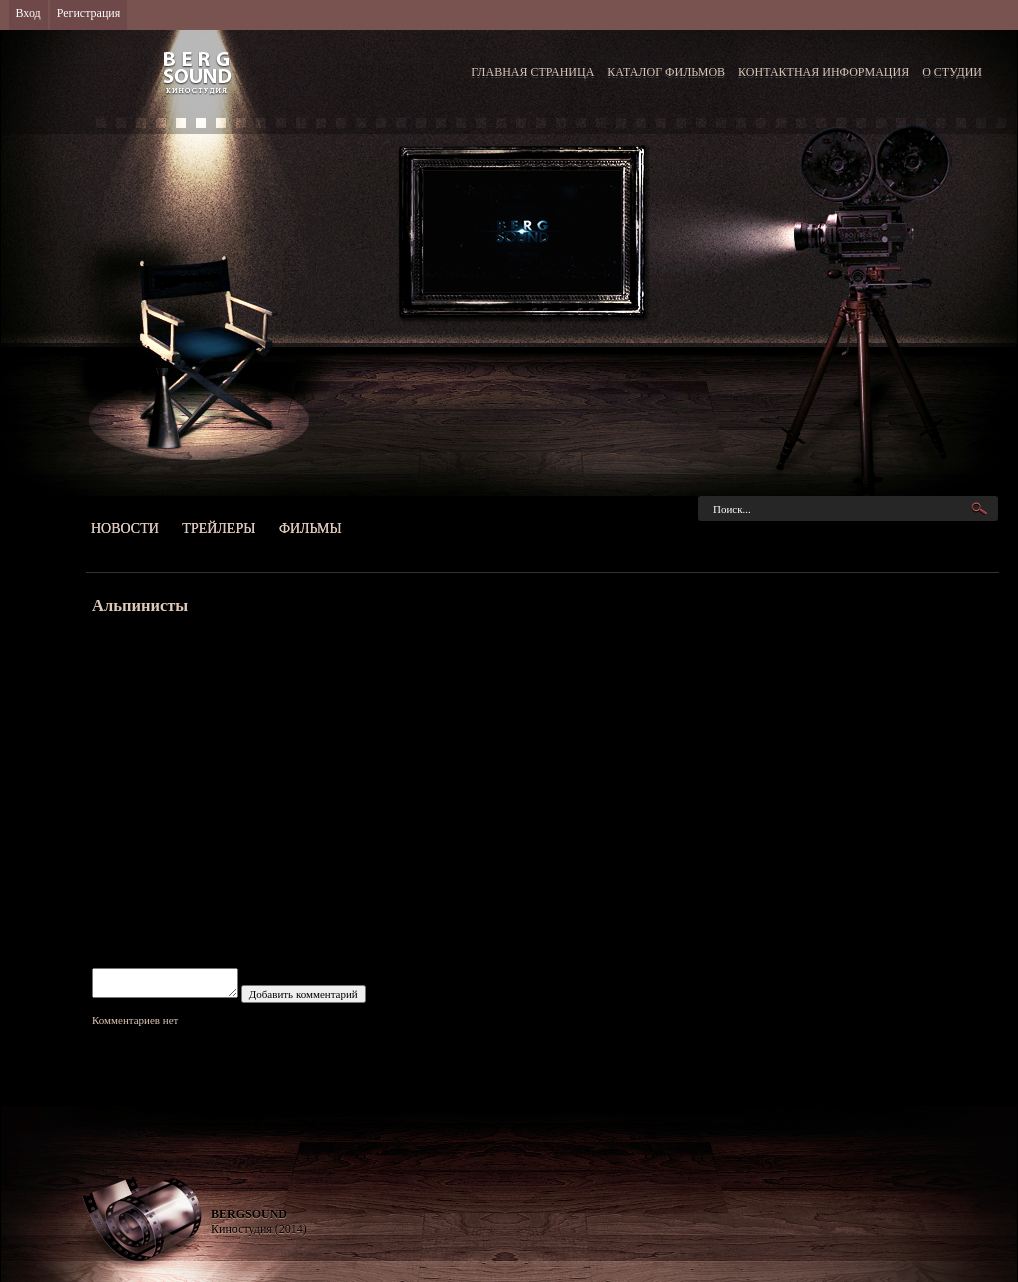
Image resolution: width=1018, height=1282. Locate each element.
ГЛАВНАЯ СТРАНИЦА (532, 72)
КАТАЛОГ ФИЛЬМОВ (666, 72)
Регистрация (89, 13)
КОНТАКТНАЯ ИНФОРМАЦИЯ (823, 72)
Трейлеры (218, 528)
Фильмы (310, 528)
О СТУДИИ (952, 72)
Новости (125, 528)
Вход (28, 13)
